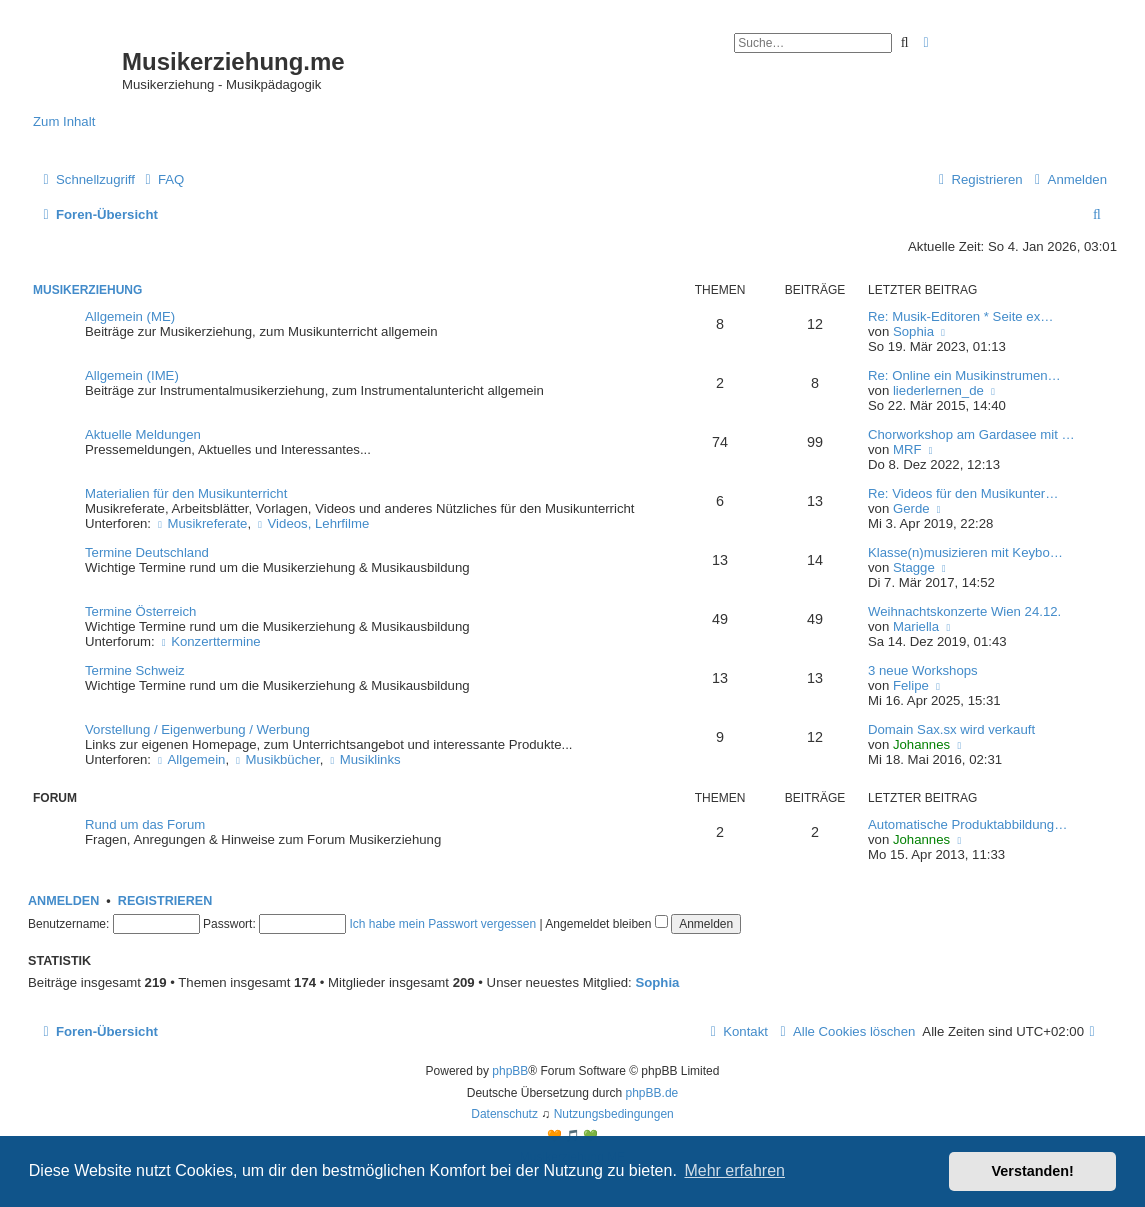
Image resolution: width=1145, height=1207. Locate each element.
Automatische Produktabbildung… (967, 824)
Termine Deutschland (147, 552)
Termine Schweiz (135, 670)
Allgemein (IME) (132, 375)
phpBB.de (652, 1093)
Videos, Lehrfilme (312, 523)
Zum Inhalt (64, 121)
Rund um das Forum (145, 824)
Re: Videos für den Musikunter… (963, 493)
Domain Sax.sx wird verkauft (951, 729)
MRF (907, 449)
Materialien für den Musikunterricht (186, 493)
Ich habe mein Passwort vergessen (442, 924)
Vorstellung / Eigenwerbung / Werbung (197, 729)
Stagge (914, 567)
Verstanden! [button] (1033, 1171)
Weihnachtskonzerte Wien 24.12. (964, 611)
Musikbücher (276, 759)
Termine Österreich (140, 611)
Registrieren (165, 901)
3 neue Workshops (923, 670)
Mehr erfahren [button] (734, 1170)
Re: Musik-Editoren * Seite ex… (960, 316)
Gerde (911, 508)
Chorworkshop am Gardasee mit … (971, 434)
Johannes (921, 744)
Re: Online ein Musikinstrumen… (964, 375)
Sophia (913, 331)
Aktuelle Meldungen (143, 434)
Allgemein (190, 759)
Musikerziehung (87, 290)
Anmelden (63, 901)
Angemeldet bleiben (606, 924)
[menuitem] (162, 179)
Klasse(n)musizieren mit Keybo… (965, 552)
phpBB (510, 1071)
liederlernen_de (938, 390)
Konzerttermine (209, 641)
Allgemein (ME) (130, 316)
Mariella (916, 626)
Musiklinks (364, 759)
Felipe (911, 685)
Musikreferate (201, 523)
